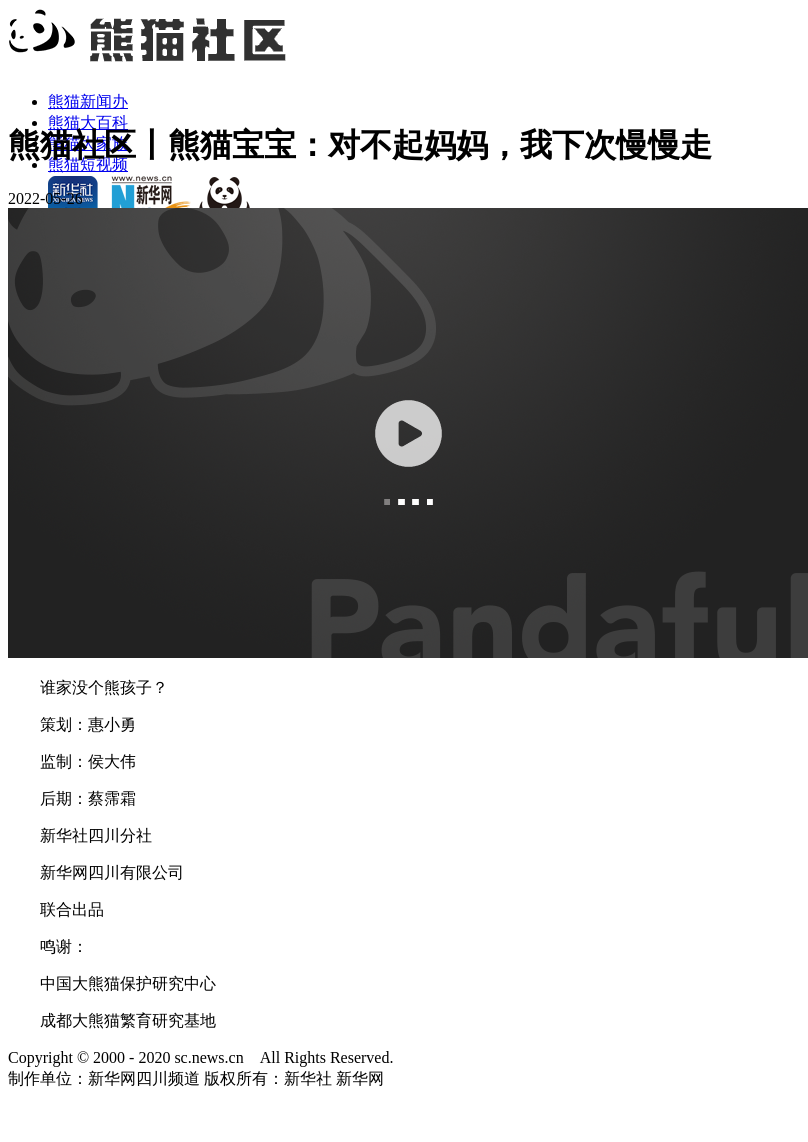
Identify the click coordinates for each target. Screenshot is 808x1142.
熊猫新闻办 (88, 101)
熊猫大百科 (88, 122)
